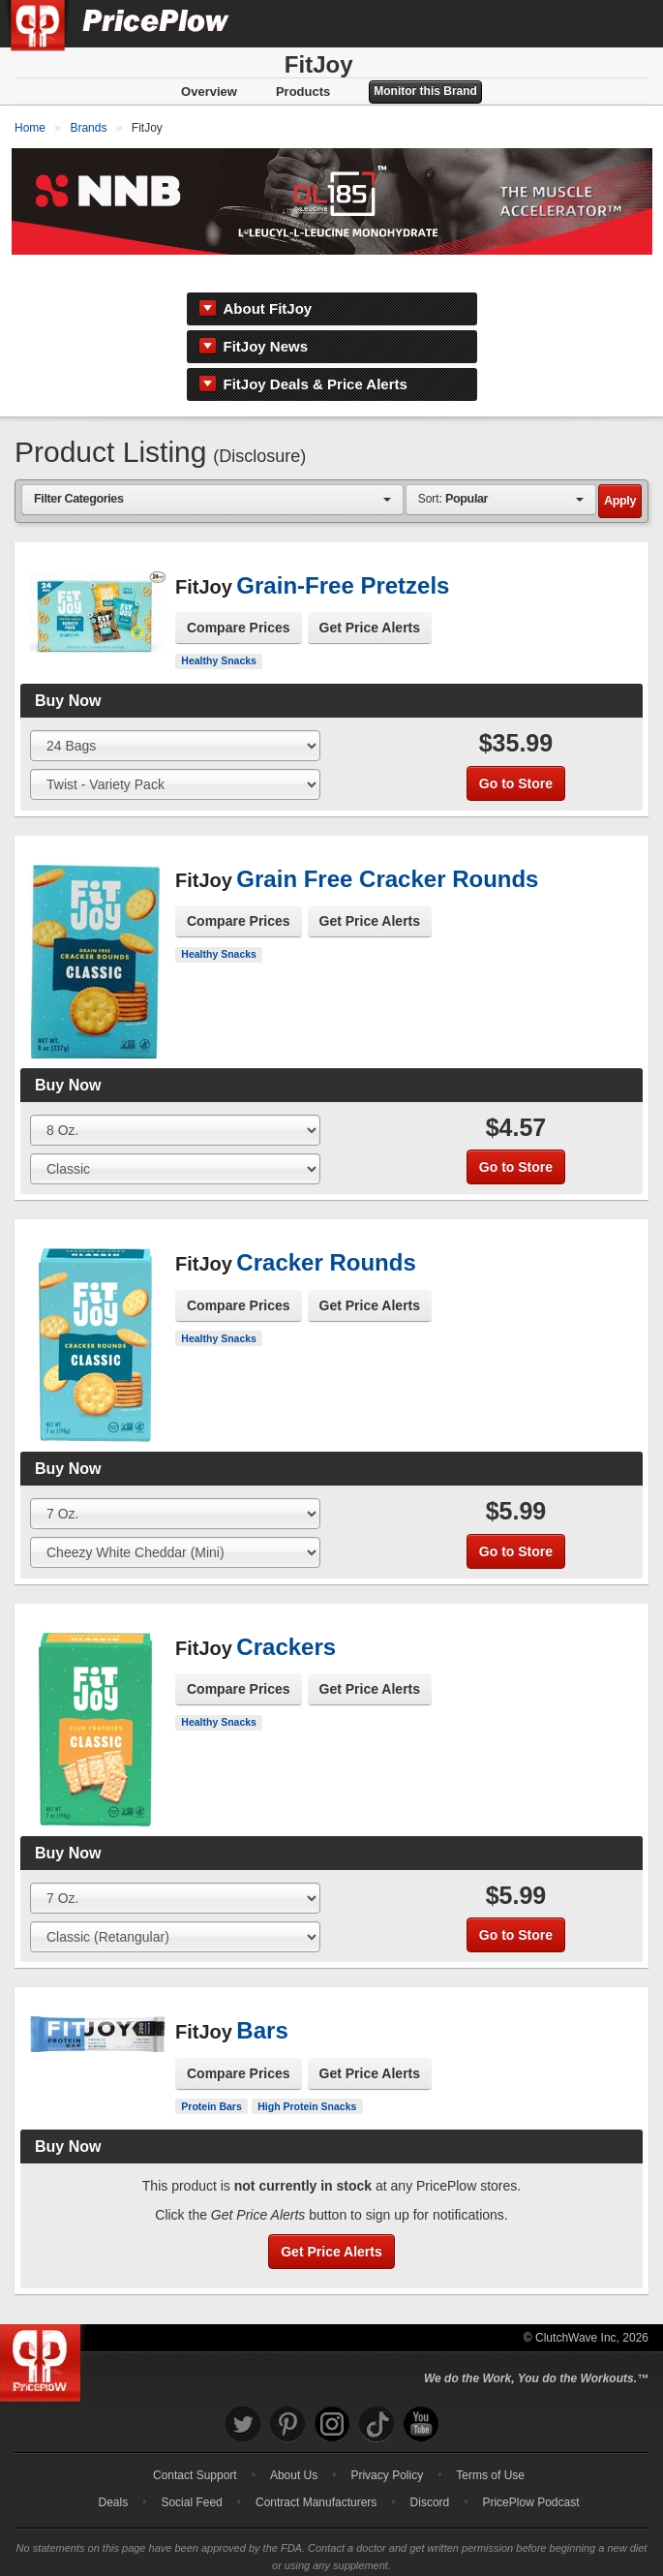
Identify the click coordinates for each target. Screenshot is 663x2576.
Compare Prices (238, 598)
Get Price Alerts (370, 598)
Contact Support (195, 2445)
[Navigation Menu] (628, 23)
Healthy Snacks (218, 631)
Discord (430, 2472)
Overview (209, 91)
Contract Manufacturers (316, 2472)
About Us (293, 2445)
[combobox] (212, 470)
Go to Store (516, 753)
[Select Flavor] (175, 755)
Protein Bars (211, 2076)
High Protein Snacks (306, 2076)
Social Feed (191, 2472)
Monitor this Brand (425, 91)
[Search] (583, 23)
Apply (620, 471)
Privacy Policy (386, 2445)
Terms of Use (490, 2445)
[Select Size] (175, 716)
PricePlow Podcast (530, 2472)
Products (303, 91)
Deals (114, 2472)
